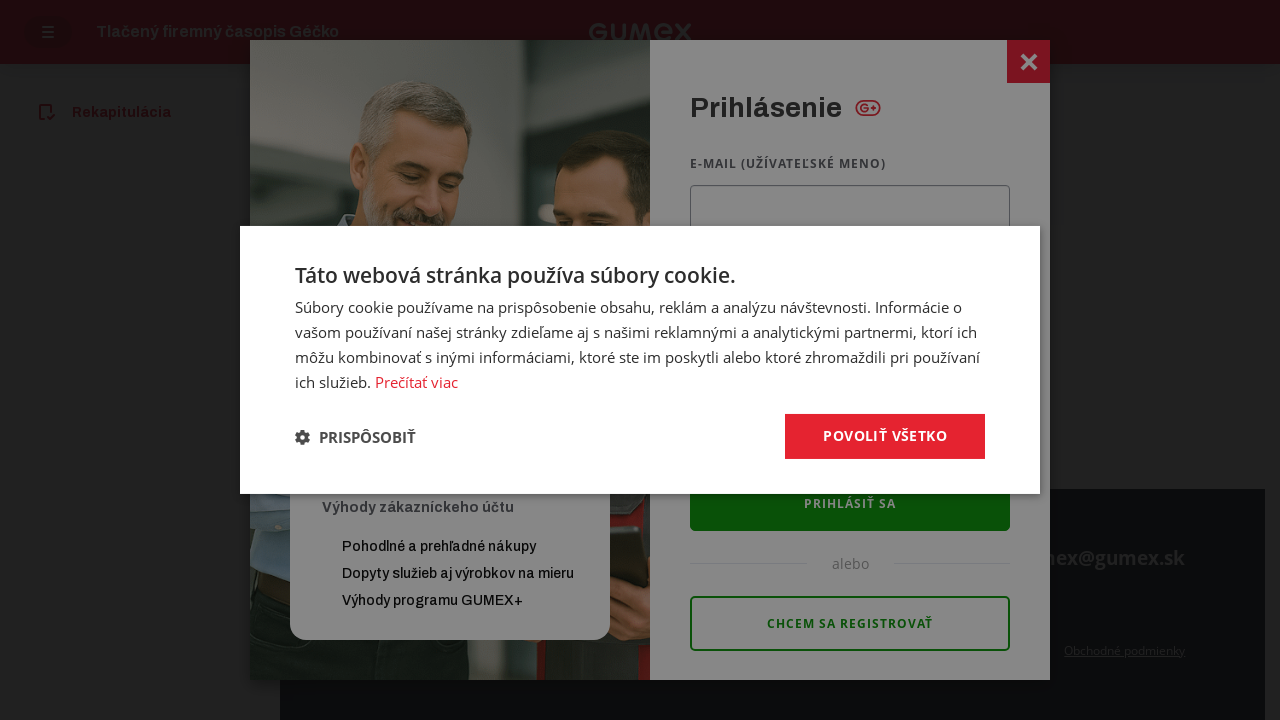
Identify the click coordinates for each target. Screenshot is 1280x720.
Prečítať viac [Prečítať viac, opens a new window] (416, 382)
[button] (355, 437)
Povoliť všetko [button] (885, 435)
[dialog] (640, 360)
